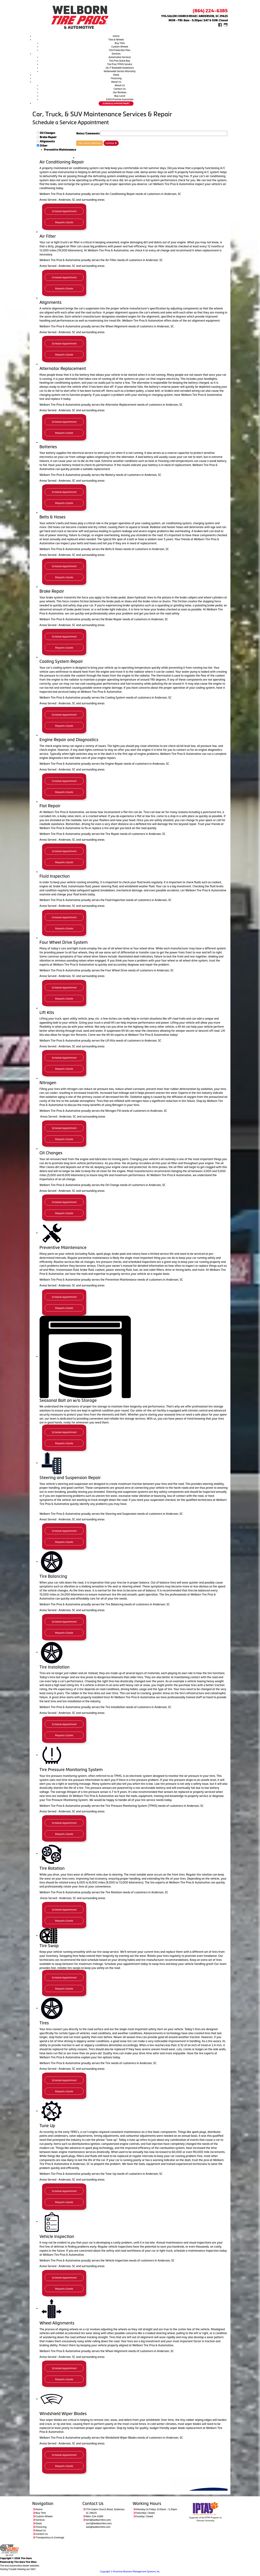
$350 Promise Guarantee (119, 99)
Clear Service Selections (89, 143)
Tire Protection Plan (119, 50)
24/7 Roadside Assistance (120, 67)
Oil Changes (47, 132)
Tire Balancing (53, 1576)
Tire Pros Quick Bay (119, 60)
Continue (111, 143)
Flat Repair (49, 805)
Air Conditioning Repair (61, 162)
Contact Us (120, 88)
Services (116, 53)
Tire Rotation (52, 1868)
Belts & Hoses (52, 517)
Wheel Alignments (56, 2323)
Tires (44, 2022)
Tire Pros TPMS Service (119, 64)
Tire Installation (54, 1667)
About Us (116, 81)
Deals (116, 74)
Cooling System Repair (61, 661)
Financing (116, 78)
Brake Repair (48, 137)
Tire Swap (49, 1945)
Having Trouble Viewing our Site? (18, 2569)
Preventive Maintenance (62, 1247)
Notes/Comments (88, 133)
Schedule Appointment (64, 211)
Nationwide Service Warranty (120, 71)
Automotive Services (120, 57)
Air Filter (47, 236)
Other (56, 148)
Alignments (47, 141)
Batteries (48, 446)
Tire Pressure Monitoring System (71, 1769)
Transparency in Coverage (50, 2537)
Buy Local (119, 95)
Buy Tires (120, 43)
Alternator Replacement (62, 368)
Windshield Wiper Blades (63, 2413)
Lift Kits (46, 1012)
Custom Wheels (119, 46)
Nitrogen (47, 1082)
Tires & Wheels (116, 39)
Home (116, 36)
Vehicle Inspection (56, 2236)
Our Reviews (119, 92)
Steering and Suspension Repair (70, 1477)
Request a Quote (64, 222)
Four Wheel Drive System (63, 942)
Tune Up (47, 2125)
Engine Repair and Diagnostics (68, 739)
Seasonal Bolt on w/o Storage (68, 1400)
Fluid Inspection (54, 876)
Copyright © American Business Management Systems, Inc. (130, 2571)
